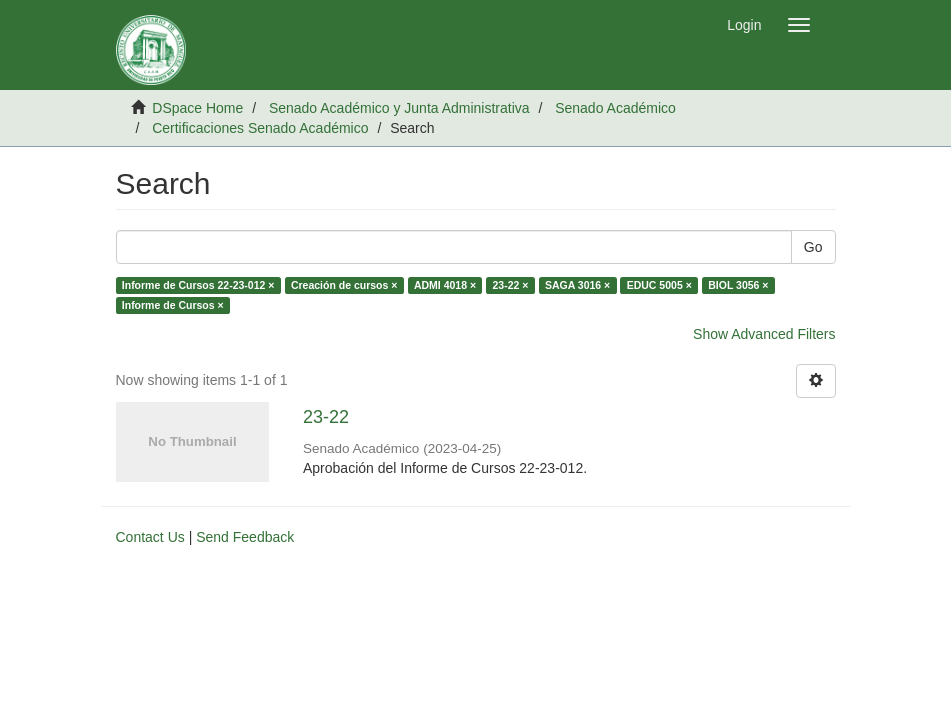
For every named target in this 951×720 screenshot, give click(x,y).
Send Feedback (245, 537)
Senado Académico (615, 108)
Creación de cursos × (344, 285)
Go (813, 247)
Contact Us (150, 537)
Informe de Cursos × (173, 305)
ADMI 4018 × (445, 285)
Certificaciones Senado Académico (260, 128)
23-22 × (511, 285)
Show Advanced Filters (764, 334)
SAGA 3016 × (577, 285)
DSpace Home (197, 108)
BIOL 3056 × (738, 285)
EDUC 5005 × (659, 285)
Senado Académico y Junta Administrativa (399, 108)
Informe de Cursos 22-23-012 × (198, 285)
